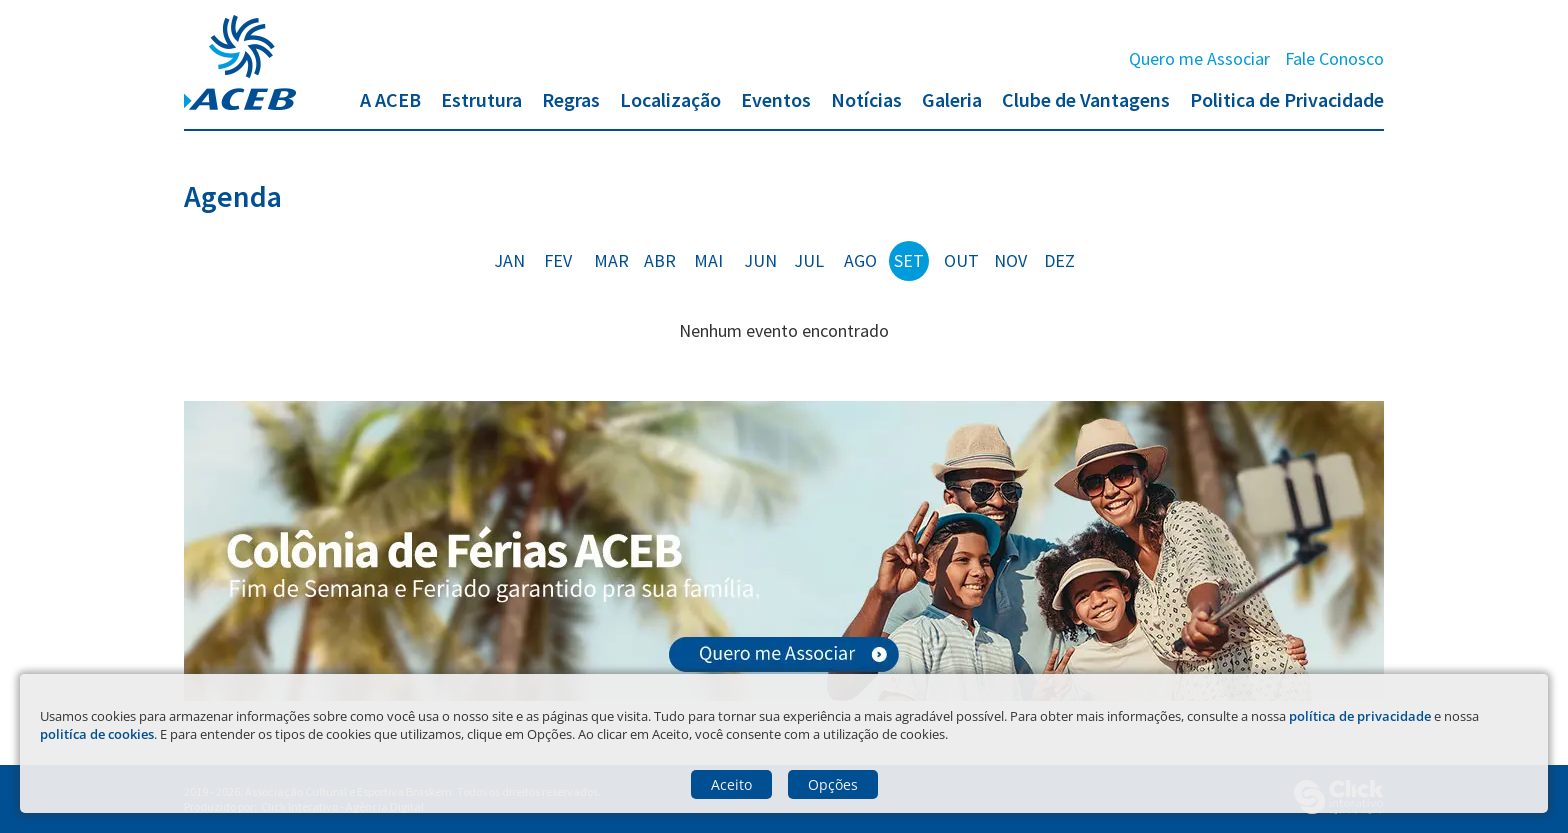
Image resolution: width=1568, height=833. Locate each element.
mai (708, 260)
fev (558, 260)
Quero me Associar (1199, 58)
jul (809, 260)
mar (611, 260)
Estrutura (481, 99)
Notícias (866, 99)
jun (760, 260)
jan (509, 260)
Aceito (731, 784)
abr (660, 260)
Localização (670, 99)
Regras (571, 99)
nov (1010, 260)
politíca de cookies (97, 734)
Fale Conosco (1334, 58)
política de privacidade (1360, 716)
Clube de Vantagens (1086, 99)
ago (860, 260)
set (909, 260)
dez (1059, 260)
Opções (833, 784)
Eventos (776, 99)
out (961, 260)
